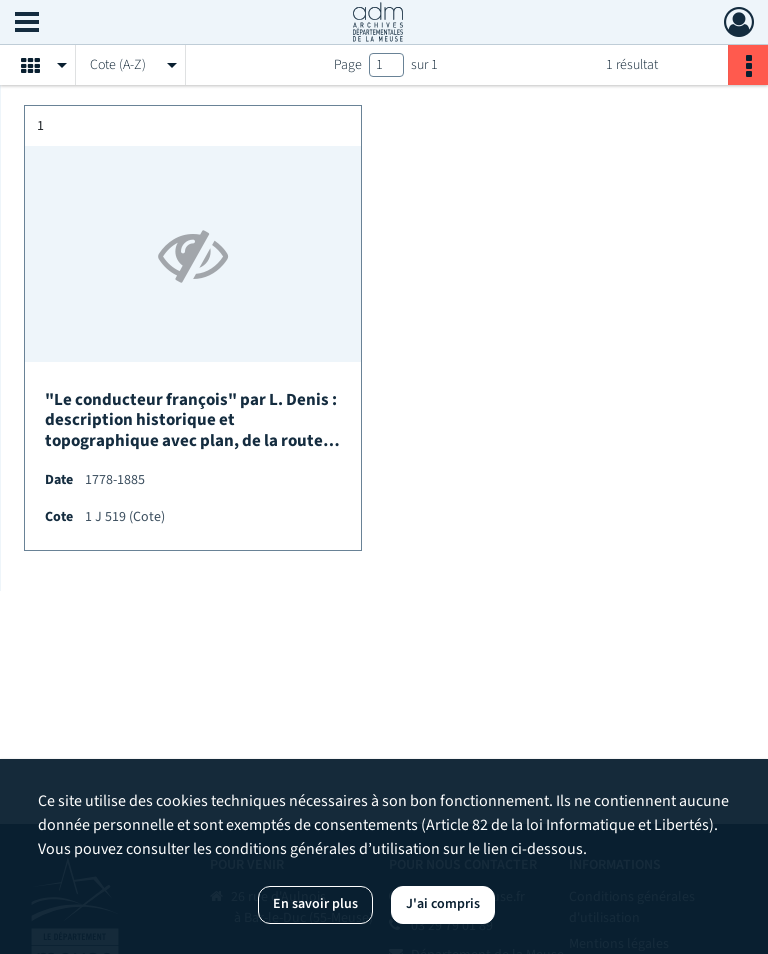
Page (348, 65)
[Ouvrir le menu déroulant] (27, 24)
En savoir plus (315, 904)
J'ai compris (443, 904)
